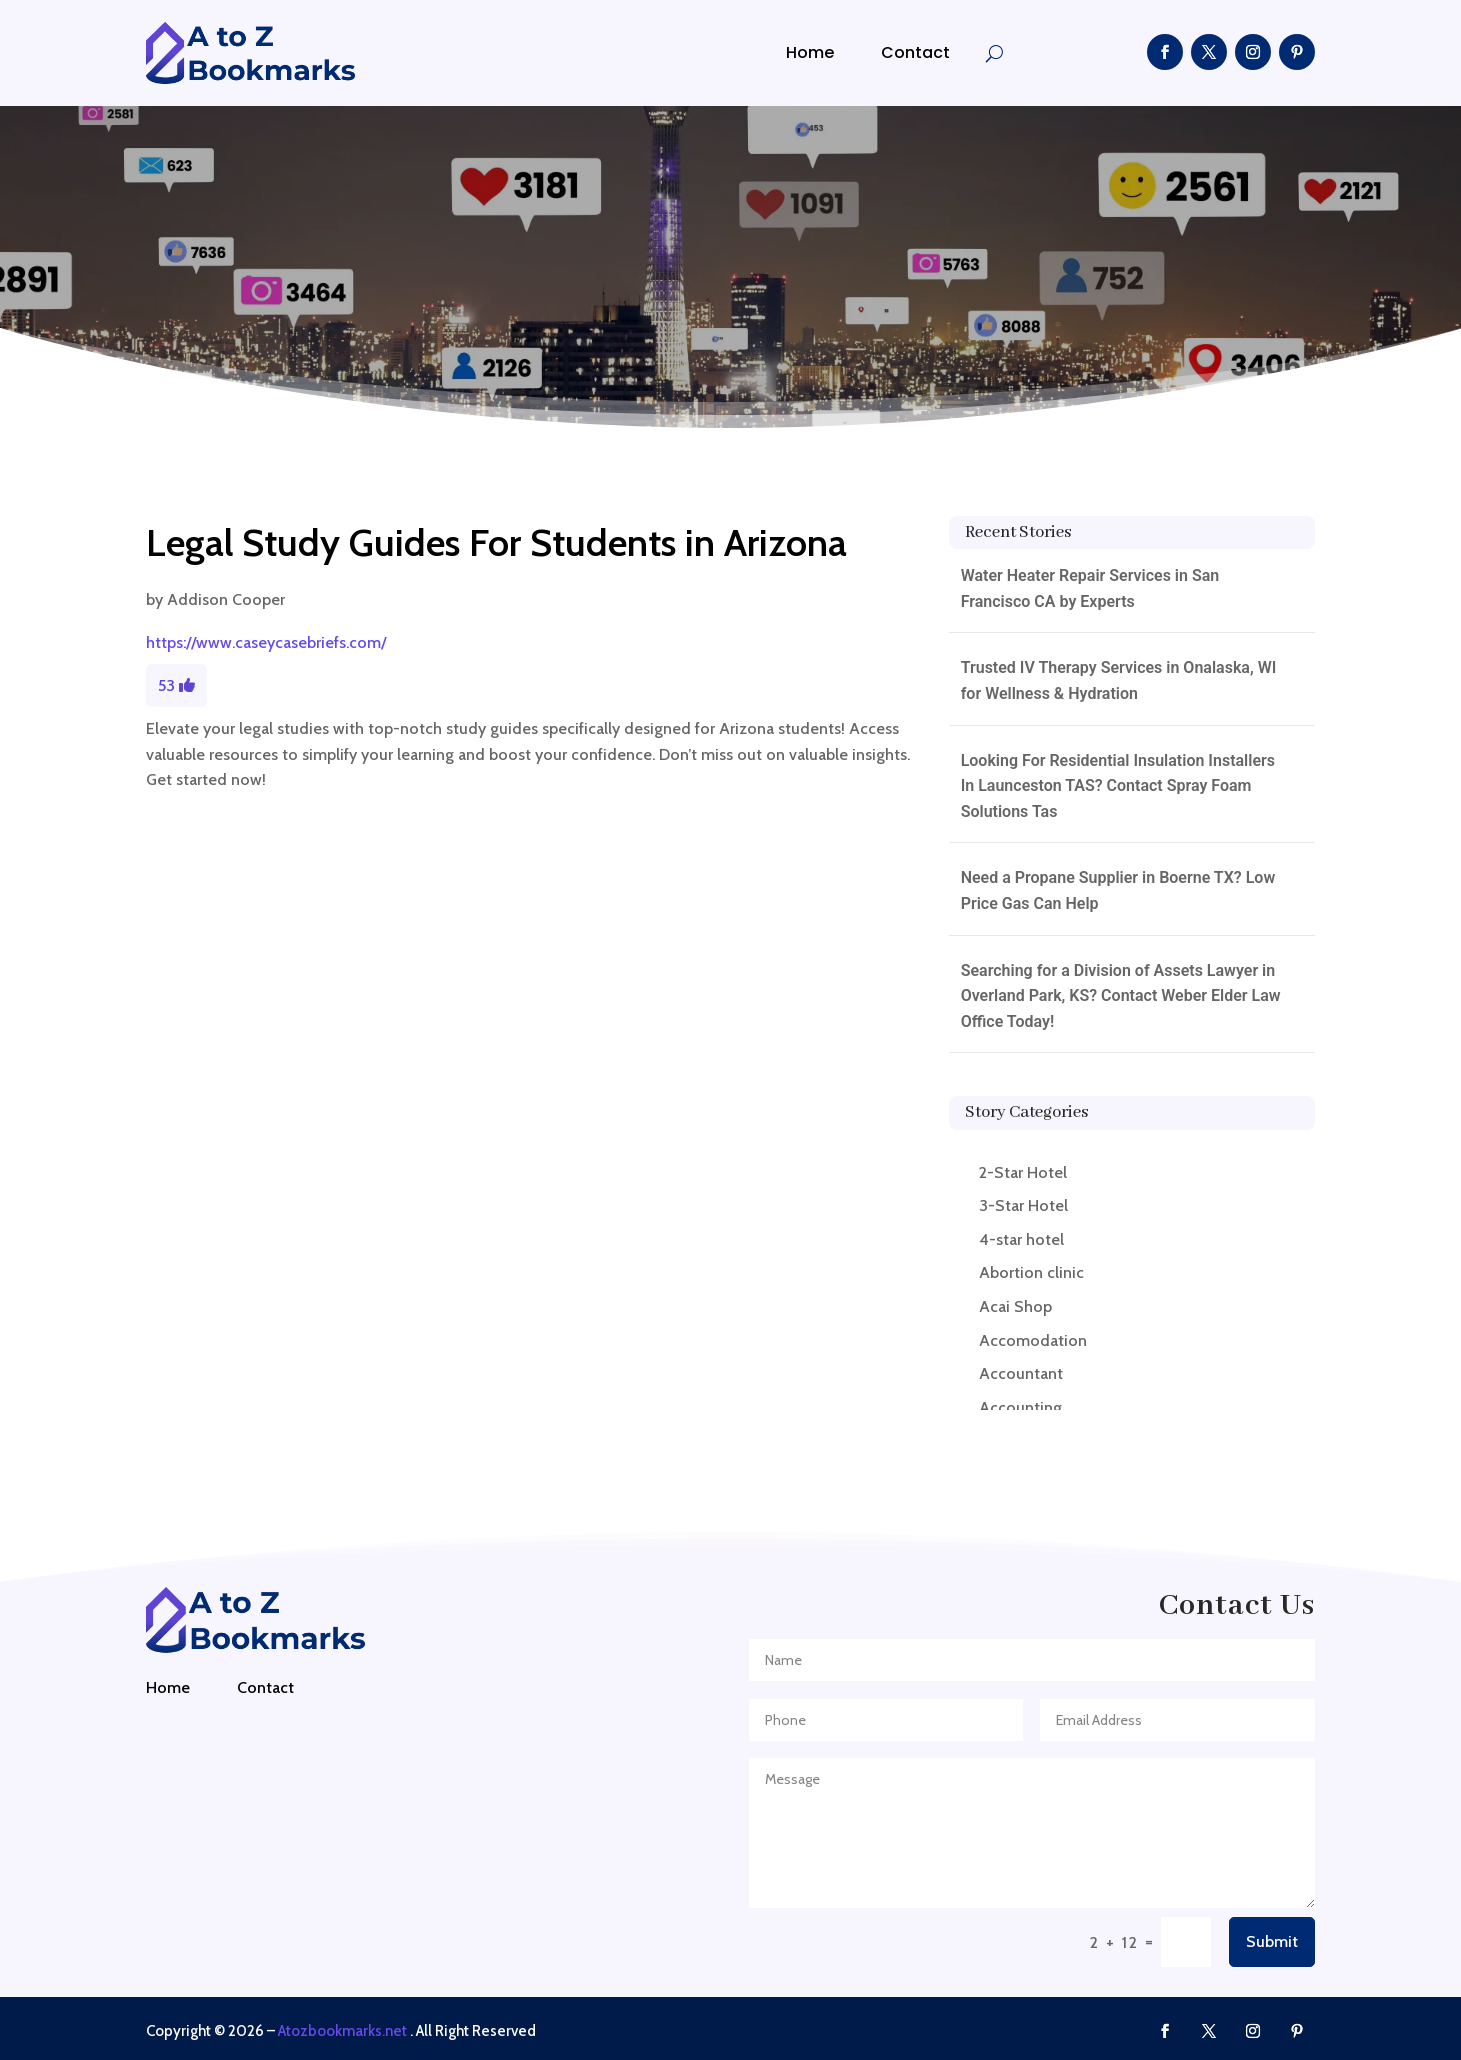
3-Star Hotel (1023, 1205)
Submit (1272, 1941)
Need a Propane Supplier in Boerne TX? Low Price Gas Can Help (1118, 890)
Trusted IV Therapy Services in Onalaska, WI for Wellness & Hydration (1119, 680)
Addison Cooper (226, 599)
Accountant (1021, 1373)
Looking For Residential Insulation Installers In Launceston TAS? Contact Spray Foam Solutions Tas (1118, 786)
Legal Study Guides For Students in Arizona (496, 542)
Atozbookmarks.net (342, 2031)
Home (810, 52)
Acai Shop (1015, 1306)
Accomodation (1033, 1340)
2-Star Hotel (1023, 1172)
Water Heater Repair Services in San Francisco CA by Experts (1090, 588)
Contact (915, 52)
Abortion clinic (1031, 1272)
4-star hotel (1021, 1239)
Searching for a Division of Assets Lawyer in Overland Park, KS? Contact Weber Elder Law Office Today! (1121, 996)
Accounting (1020, 1407)
